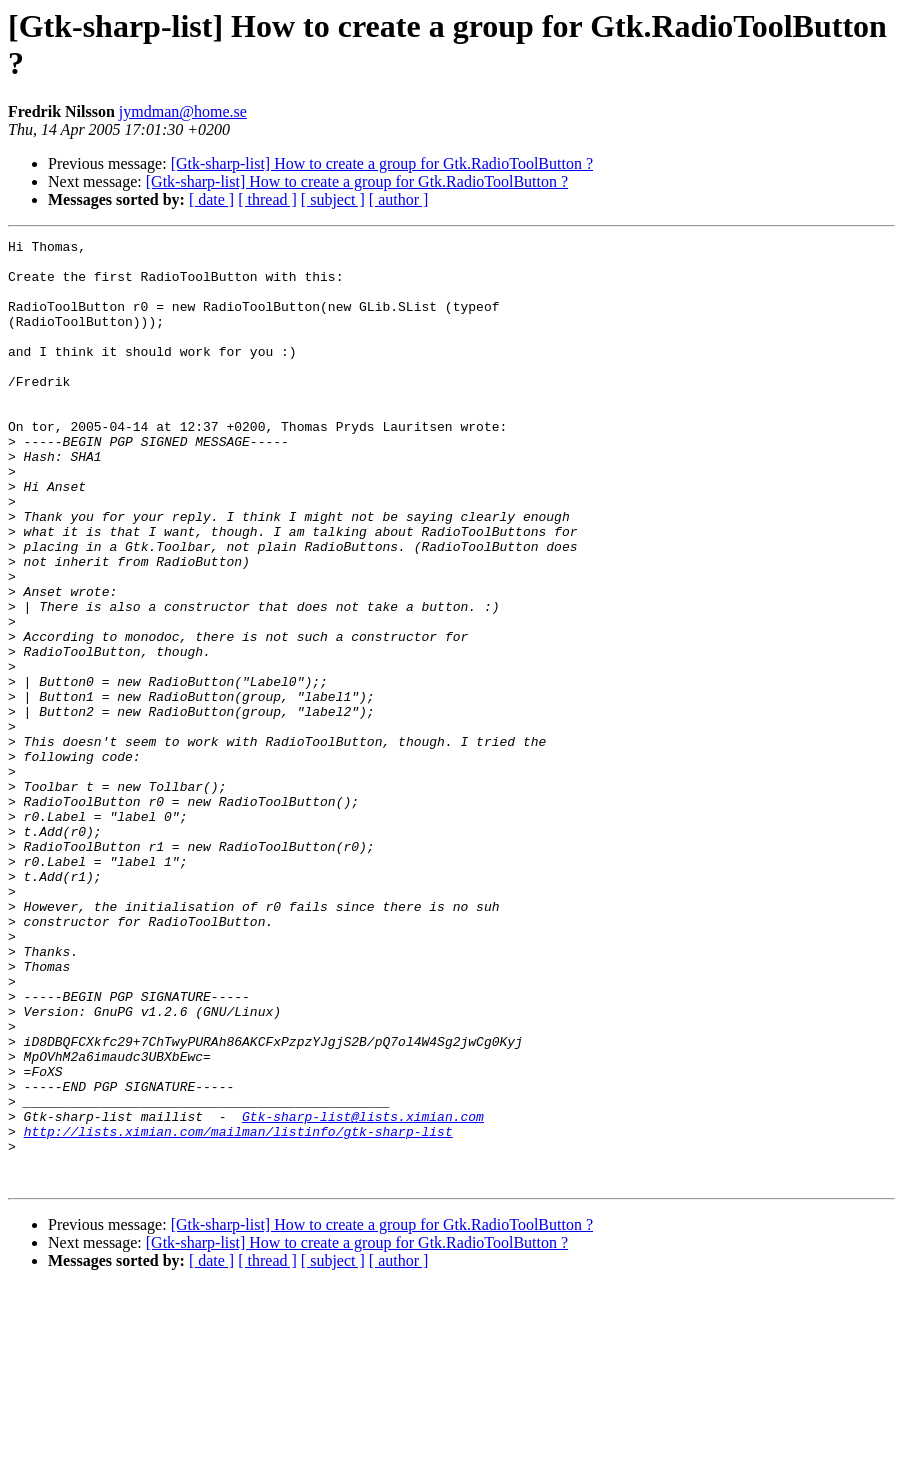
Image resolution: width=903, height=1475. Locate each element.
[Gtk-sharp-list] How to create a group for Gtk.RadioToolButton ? (382, 163)
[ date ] (211, 199)
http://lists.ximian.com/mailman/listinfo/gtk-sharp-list (238, 1311)
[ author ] (399, 199)
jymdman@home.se (183, 111)
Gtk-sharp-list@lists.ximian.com (363, 1293)
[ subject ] (333, 199)
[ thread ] (267, 199)
